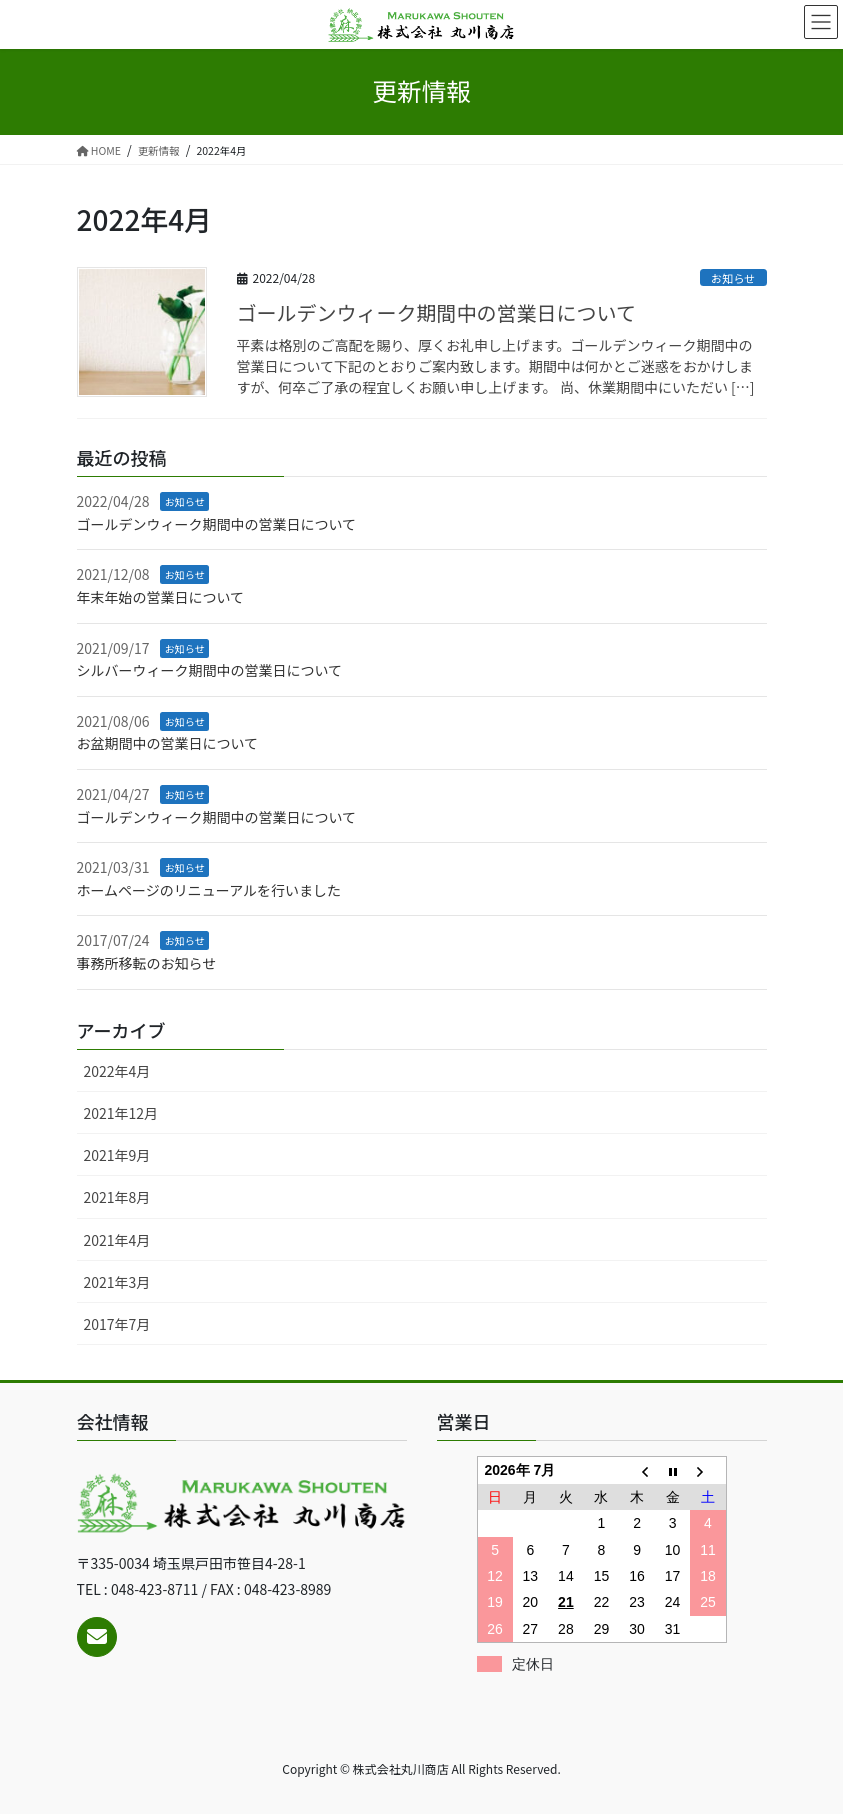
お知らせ (733, 278)
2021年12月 (121, 1113)
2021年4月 (117, 1240)
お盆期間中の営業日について (168, 743)
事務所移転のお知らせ (147, 963)
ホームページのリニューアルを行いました (209, 890)
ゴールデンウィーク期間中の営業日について (436, 312)
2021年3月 (117, 1282)
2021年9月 (117, 1155)
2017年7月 (117, 1324)
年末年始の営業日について (161, 597)
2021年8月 (117, 1197)
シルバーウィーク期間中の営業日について (210, 670)
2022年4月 (117, 1071)
